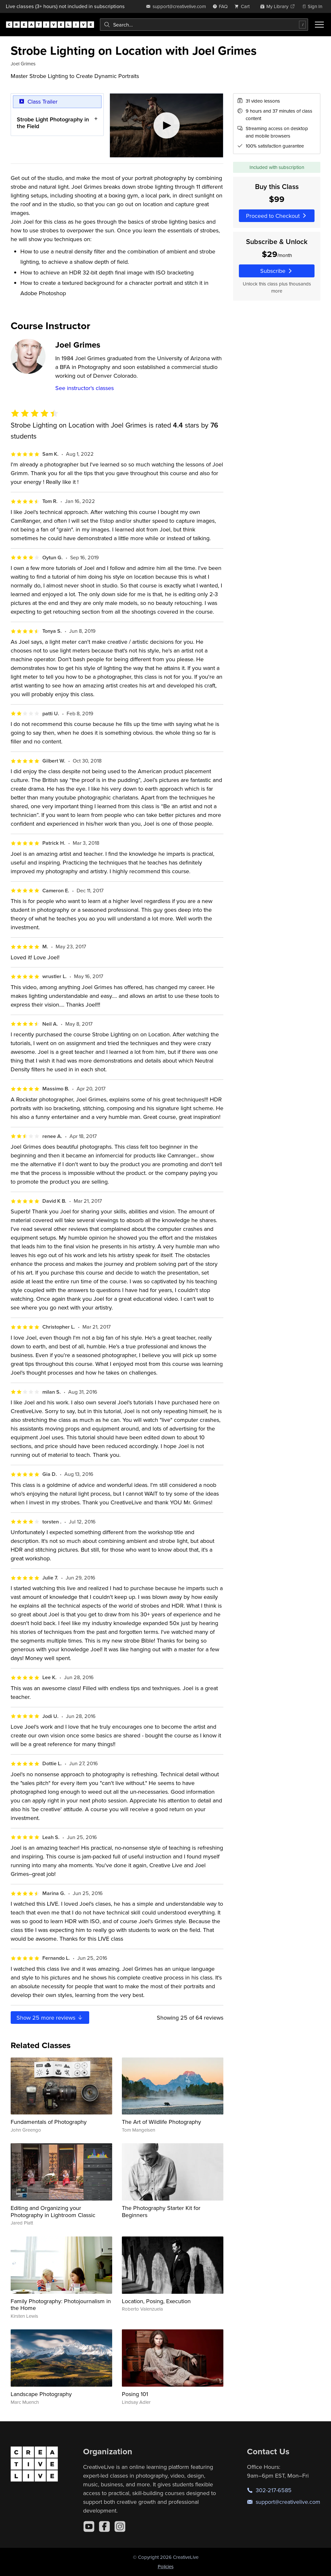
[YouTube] (89, 2526)
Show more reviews (49, 2017)
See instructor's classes (84, 388)
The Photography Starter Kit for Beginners (161, 2211)
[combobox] (204, 24)
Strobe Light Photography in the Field (53, 122)
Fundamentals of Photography (49, 2122)
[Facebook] (104, 2526)
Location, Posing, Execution (156, 2301)
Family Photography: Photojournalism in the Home (61, 2304)
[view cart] (243, 6)
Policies (166, 2566)
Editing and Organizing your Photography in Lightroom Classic (53, 2211)
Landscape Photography (41, 2394)
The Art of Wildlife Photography (161, 2122)
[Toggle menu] (319, 24)
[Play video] (166, 125)
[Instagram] (120, 2526)
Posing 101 (135, 2394)
